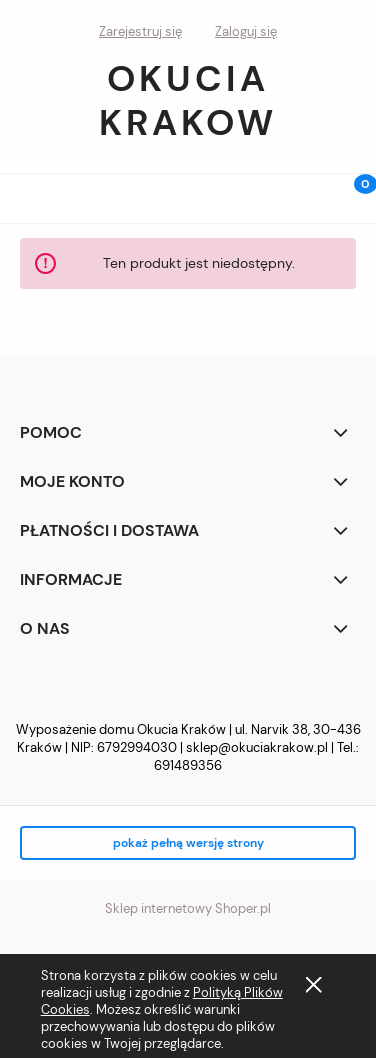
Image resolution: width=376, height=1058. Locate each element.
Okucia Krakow (188, 100)
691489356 (188, 765)
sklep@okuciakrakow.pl (257, 747)
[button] (25, 194)
